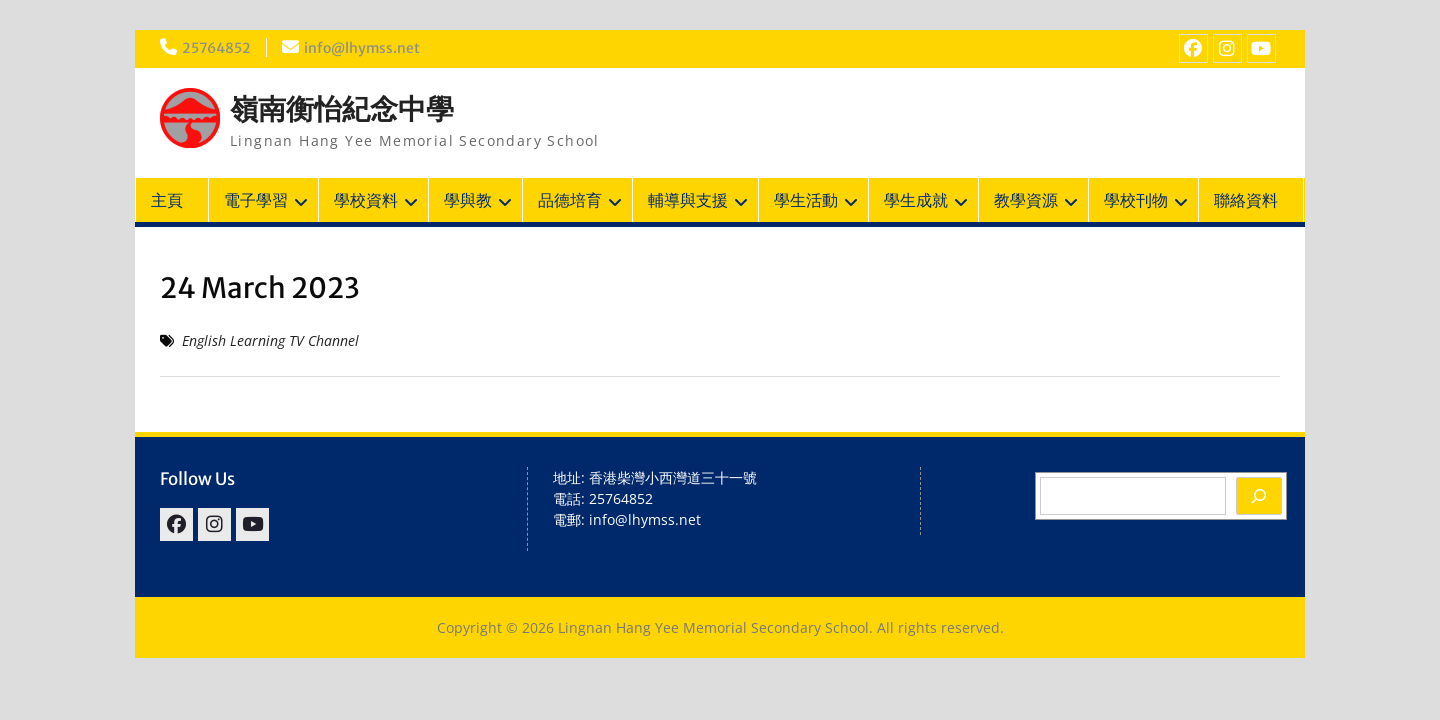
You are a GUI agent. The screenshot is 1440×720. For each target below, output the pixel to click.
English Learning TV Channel (270, 340)
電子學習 (256, 200)
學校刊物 (1136, 200)
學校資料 (366, 200)
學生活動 (806, 200)
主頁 (167, 200)
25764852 (217, 48)
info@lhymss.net (364, 48)
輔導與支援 (688, 200)
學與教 (468, 200)
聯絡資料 (1246, 200)
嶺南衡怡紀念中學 (342, 109)
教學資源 (1026, 200)
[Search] (1259, 496)
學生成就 (916, 200)
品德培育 (570, 200)
